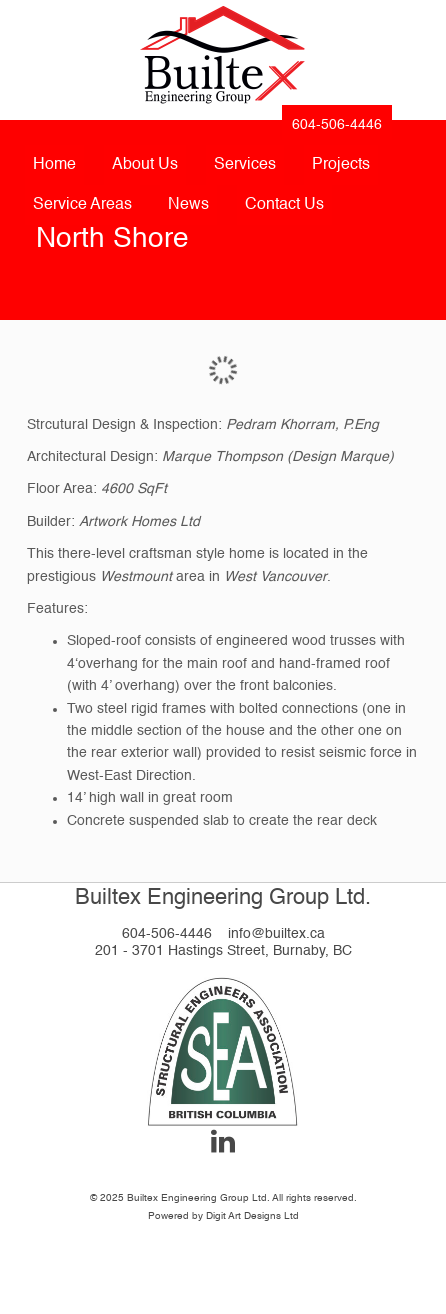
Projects (341, 165)
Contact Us (284, 205)
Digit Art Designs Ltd (252, 1216)
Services (245, 165)
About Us (145, 165)
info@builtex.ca (276, 934)
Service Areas (82, 205)
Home (54, 165)
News (188, 205)
